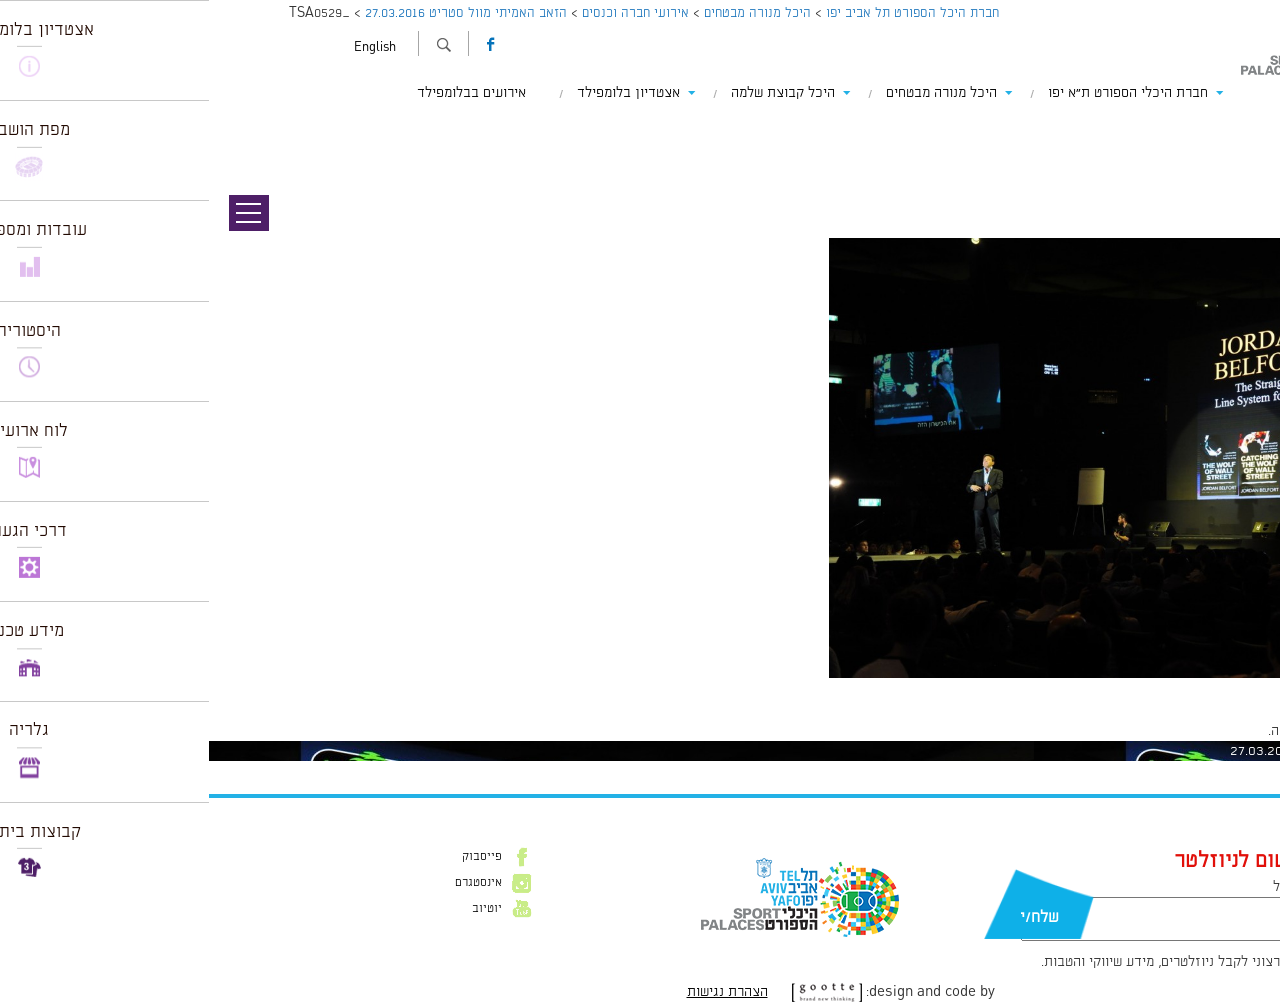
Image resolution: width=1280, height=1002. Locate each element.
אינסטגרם (269, 883)
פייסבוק (273, 857)
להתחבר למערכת (1214, 731)
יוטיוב (278, 909)
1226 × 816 (1166, 688)
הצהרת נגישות (518, 992)
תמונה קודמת (1242, 130)
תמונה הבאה (1245, 150)
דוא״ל (1080, 887)
